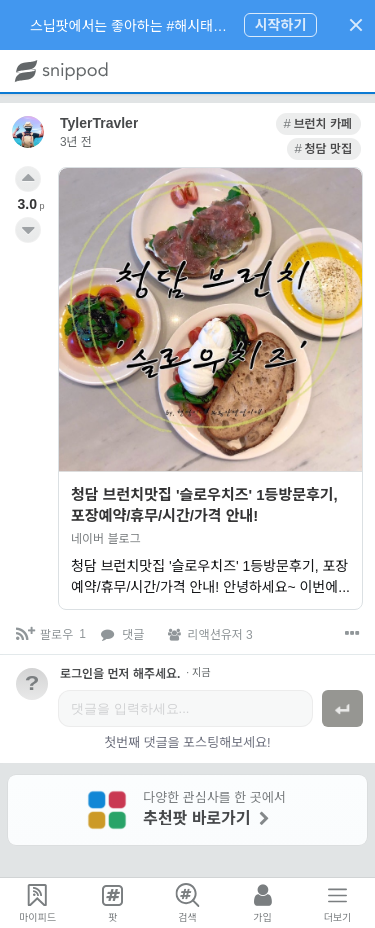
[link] (242, 124)
